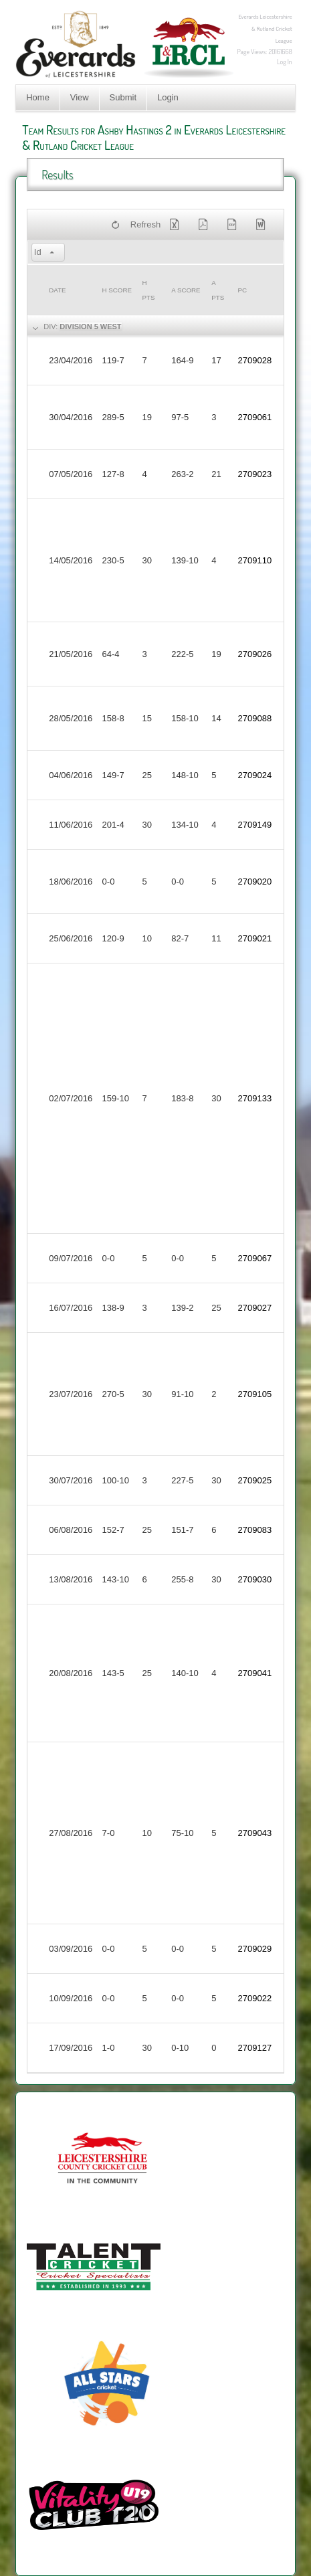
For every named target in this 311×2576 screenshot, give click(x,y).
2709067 (255, 1258)
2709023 (255, 474)
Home (37, 97)
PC (242, 290)
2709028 (255, 360)
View (79, 97)
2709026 (255, 654)
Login (168, 97)
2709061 (255, 417)
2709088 (255, 718)
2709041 (255, 1673)
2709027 (255, 1308)
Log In (284, 62)
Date (57, 290)
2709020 (255, 882)
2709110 (255, 560)
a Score (185, 290)
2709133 (255, 1098)
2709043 (255, 1833)
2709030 (255, 1579)
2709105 (255, 1394)
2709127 (255, 2048)
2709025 (255, 1480)
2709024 (255, 775)
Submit (123, 97)
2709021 (255, 938)
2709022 (255, 1998)
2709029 (255, 1949)
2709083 (255, 1530)
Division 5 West (90, 327)
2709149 (255, 825)
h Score (117, 290)
